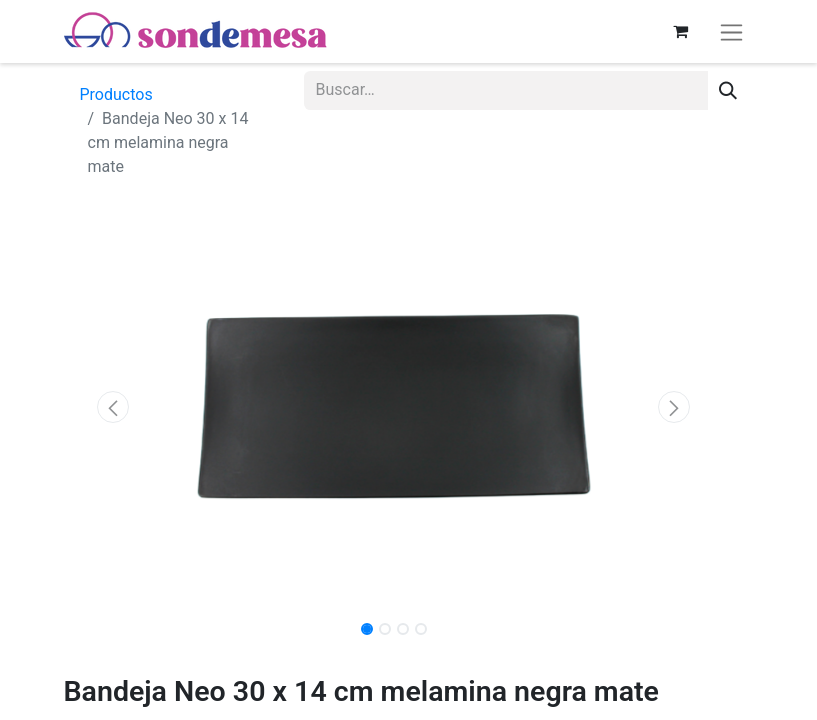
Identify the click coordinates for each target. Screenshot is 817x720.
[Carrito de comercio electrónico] (681, 31)
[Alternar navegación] (731, 31)
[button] (113, 407)
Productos (116, 94)
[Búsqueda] (728, 90)
